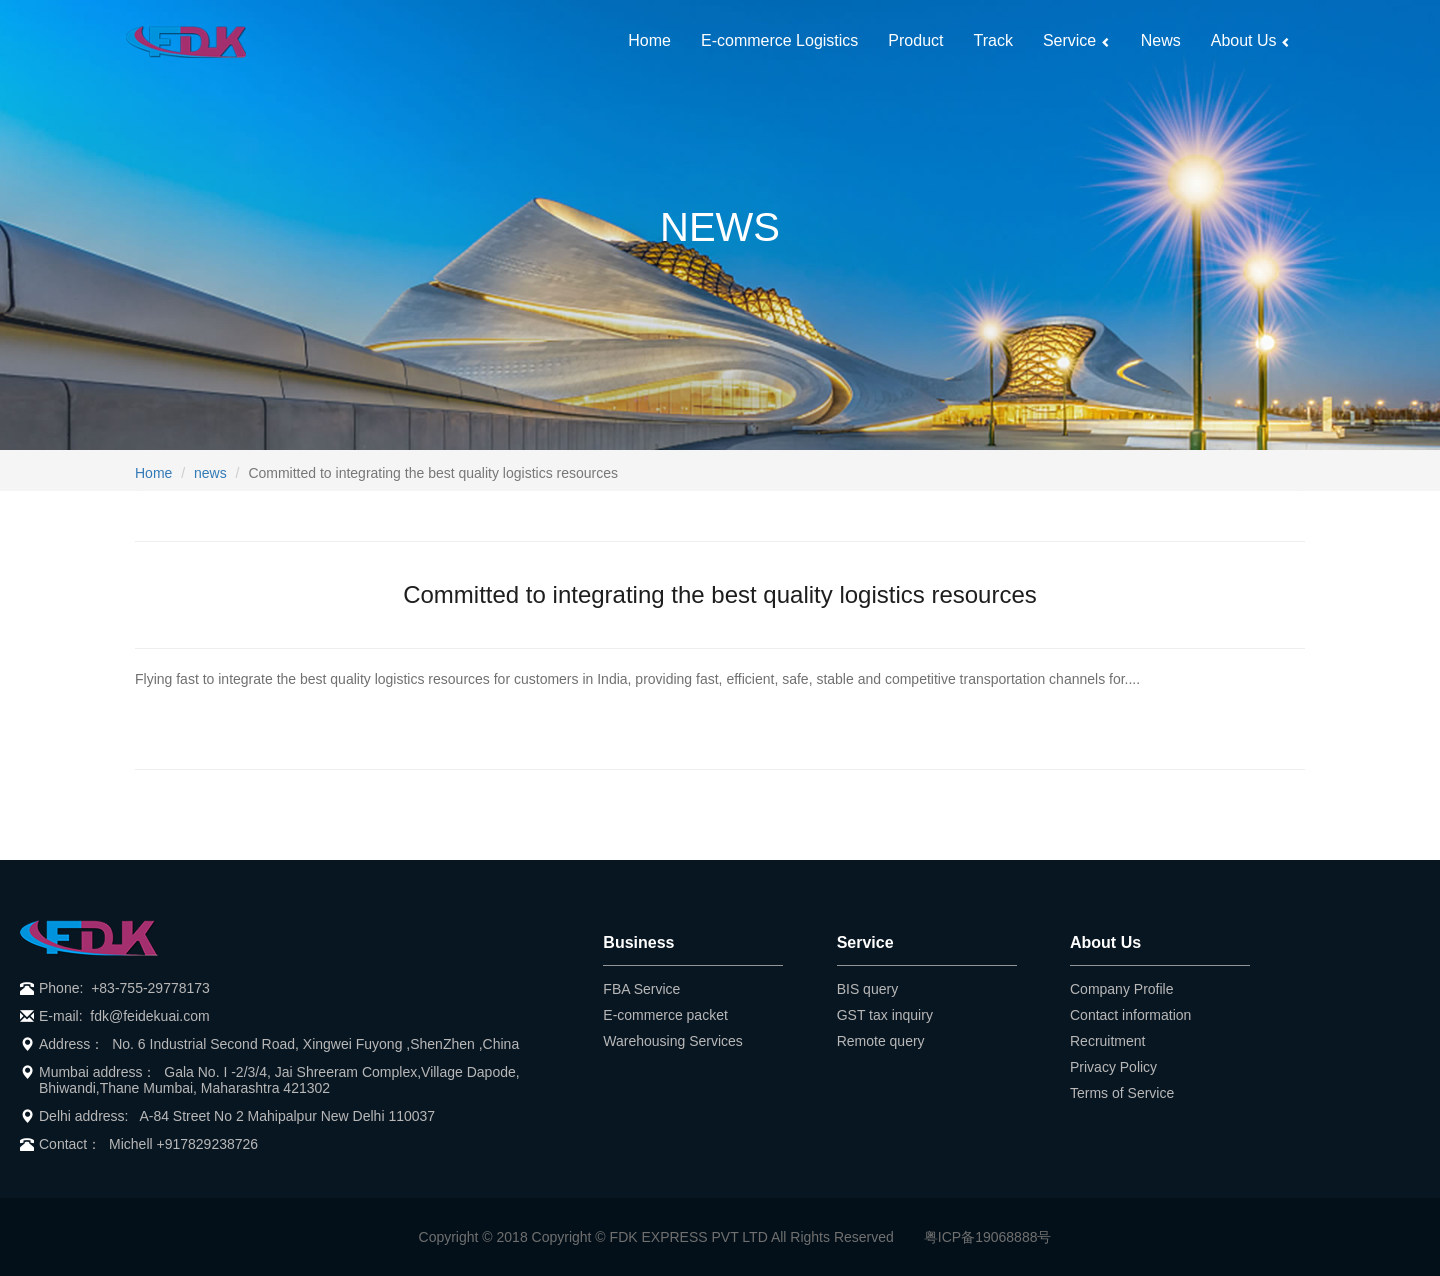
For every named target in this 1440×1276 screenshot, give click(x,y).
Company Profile (1122, 989)
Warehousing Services (673, 1041)
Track (993, 40)
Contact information (1130, 1015)
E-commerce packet (665, 1015)
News (1161, 40)
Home (649, 40)
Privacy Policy (1113, 1067)
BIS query (867, 989)
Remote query (881, 1041)
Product (915, 40)
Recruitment (1107, 1041)
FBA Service (641, 989)
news (210, 473)
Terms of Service (1122, 1093)
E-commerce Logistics (779, 40)
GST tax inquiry (885, 1015)
